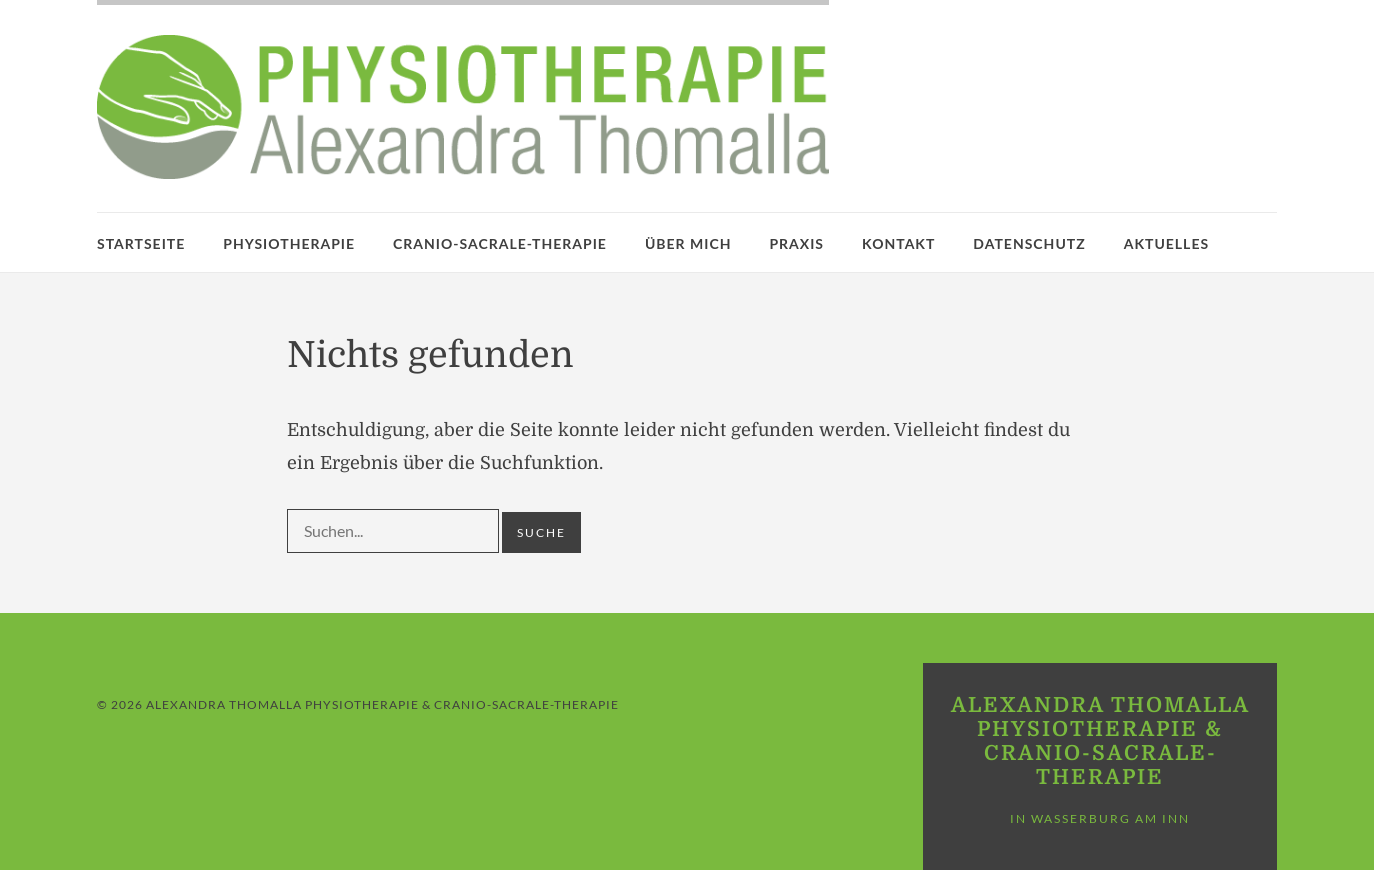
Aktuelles (1166, 243)
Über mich (688, 243)
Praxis (796, 243)
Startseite (141, 243)
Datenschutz (1029, 243)
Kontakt (898, 243)
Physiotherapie (289, 243)
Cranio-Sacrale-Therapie (500, 243)
